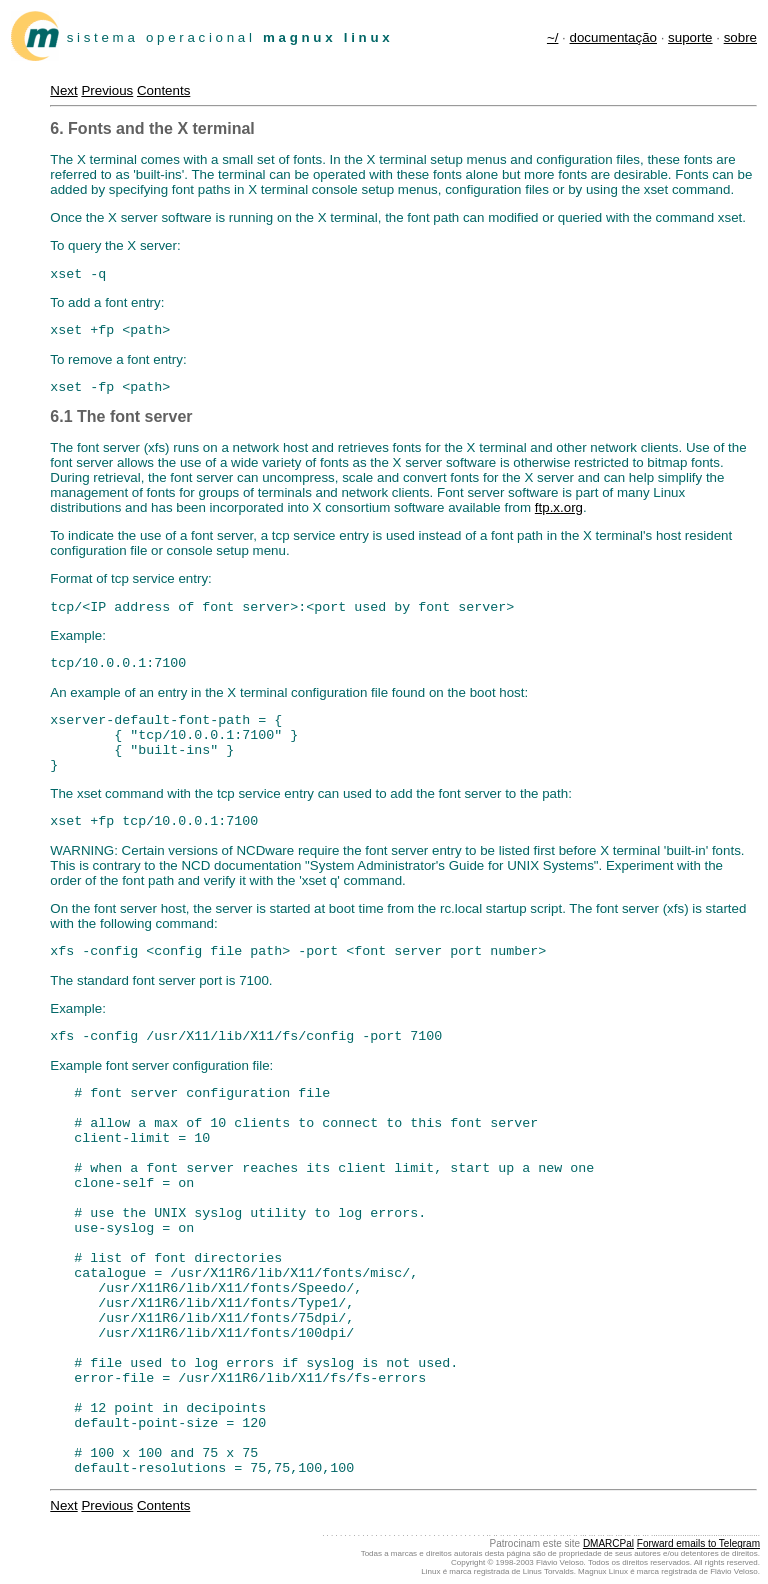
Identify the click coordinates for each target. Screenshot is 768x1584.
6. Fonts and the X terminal (152, 128)
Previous (107, 90)
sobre (740, 37)
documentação (613, 37)
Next (63, 90)
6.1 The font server (121, 416)
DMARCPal (608, 1543)
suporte (690, 37)
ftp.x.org (559, 507)
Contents (163, 90)
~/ (553, 37)
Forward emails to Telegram (698, 1543)
